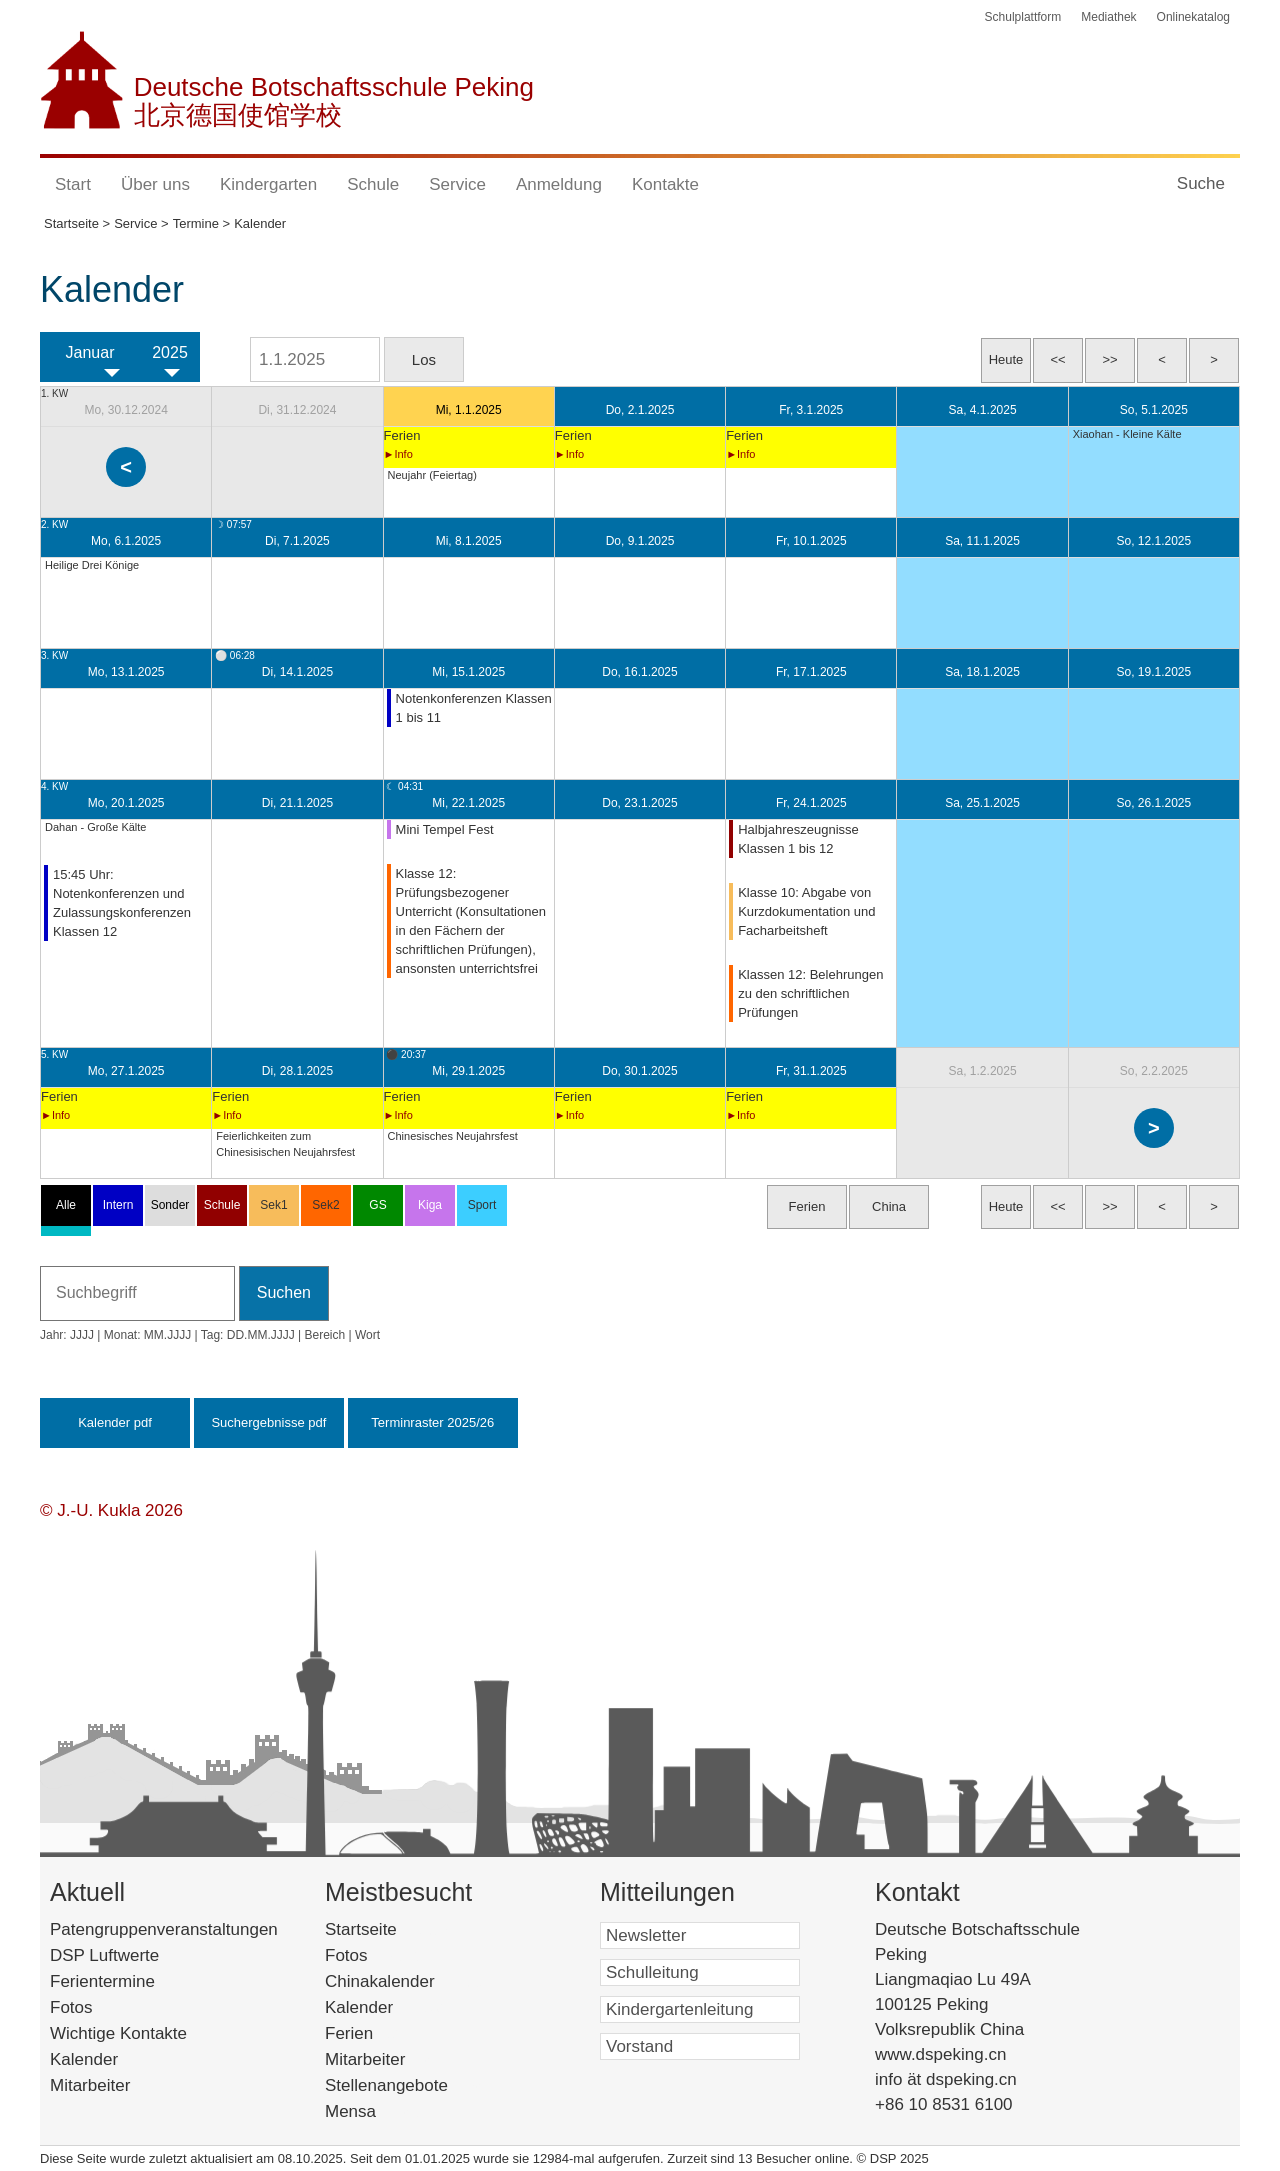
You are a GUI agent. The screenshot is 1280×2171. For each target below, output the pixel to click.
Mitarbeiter (90, 2085)
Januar (90, 352)
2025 (170, 352)
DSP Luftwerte (104, 1955)
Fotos (71, 2007)
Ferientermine (102, 1981)
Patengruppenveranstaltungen (164, 1929)
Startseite (391, 1929)
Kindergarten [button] (268, 184)
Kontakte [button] (665, 184)
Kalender (84, 2059)
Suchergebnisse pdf (268, 1422)
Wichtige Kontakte (118, 2033)
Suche (1201, 183)
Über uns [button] (155, 184)
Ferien (375, 2033)
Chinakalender (410, 1981)
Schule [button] (373, 184)
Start (73, 184)
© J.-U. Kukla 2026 (111, 1510)
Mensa (376, 2111)
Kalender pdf (115, 1422)
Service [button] (457, 184)
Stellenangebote (412, 2085)
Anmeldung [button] (559, 184)
